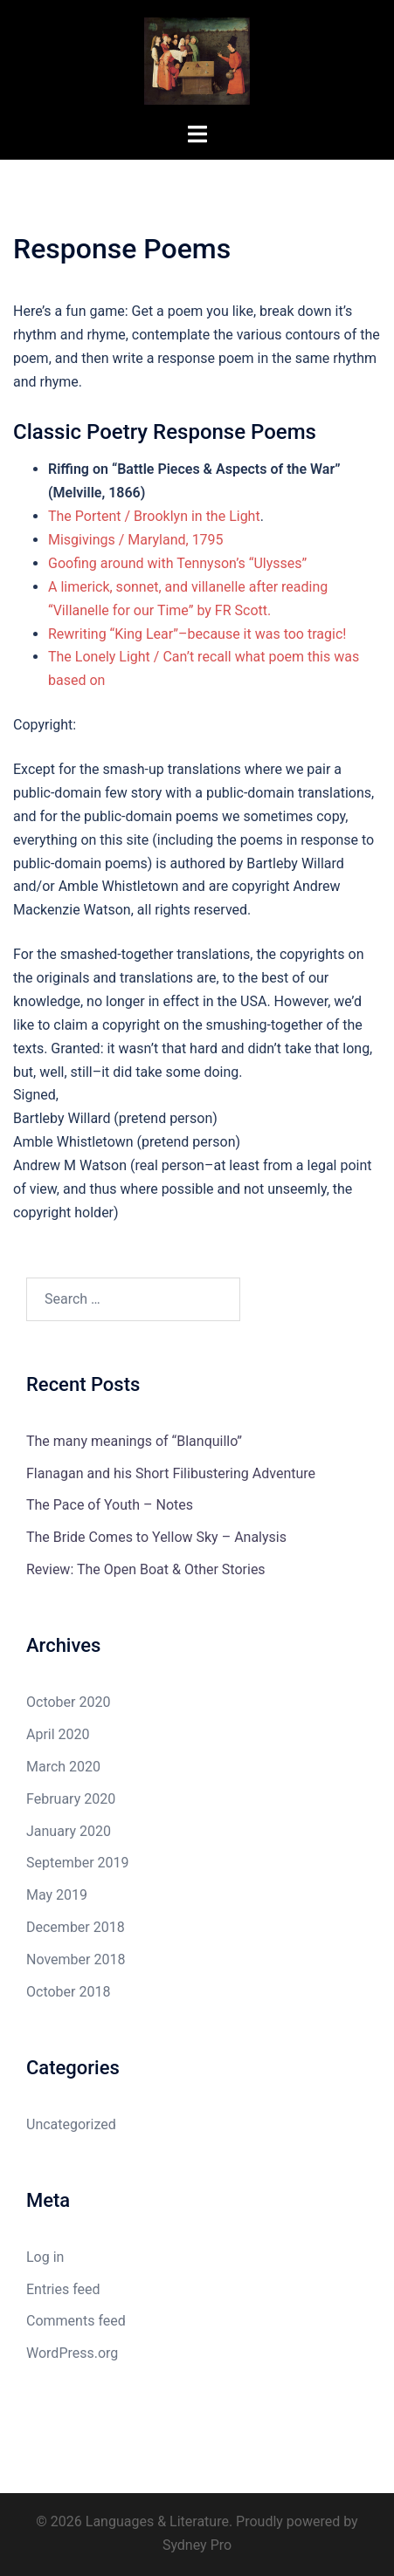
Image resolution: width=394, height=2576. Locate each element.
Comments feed (76, 2320)
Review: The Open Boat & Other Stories (146, 1569)
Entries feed (63, 2289)
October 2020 (68, 1702)
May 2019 (56, 1895)
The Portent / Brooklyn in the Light (154, 516)
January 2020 (68, 1831)
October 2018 (68, 1991)
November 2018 (75, 1959)
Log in (45, 2257)
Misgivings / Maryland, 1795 (136, 539)
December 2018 (75, 1927)
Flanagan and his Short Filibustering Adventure (170, 1473)
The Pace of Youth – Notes (109, 1505)
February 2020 (70, 1799)
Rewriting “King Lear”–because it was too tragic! (197, 634)
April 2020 (58, 1734)
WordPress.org (72, 2353)
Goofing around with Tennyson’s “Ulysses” (177, 563)
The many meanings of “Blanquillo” (134, 1441)
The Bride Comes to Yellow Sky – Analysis (156, 1537)
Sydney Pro (197, 2545)
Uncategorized (71, 2124)
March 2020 (63, 1766)
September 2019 (77, 1862)
